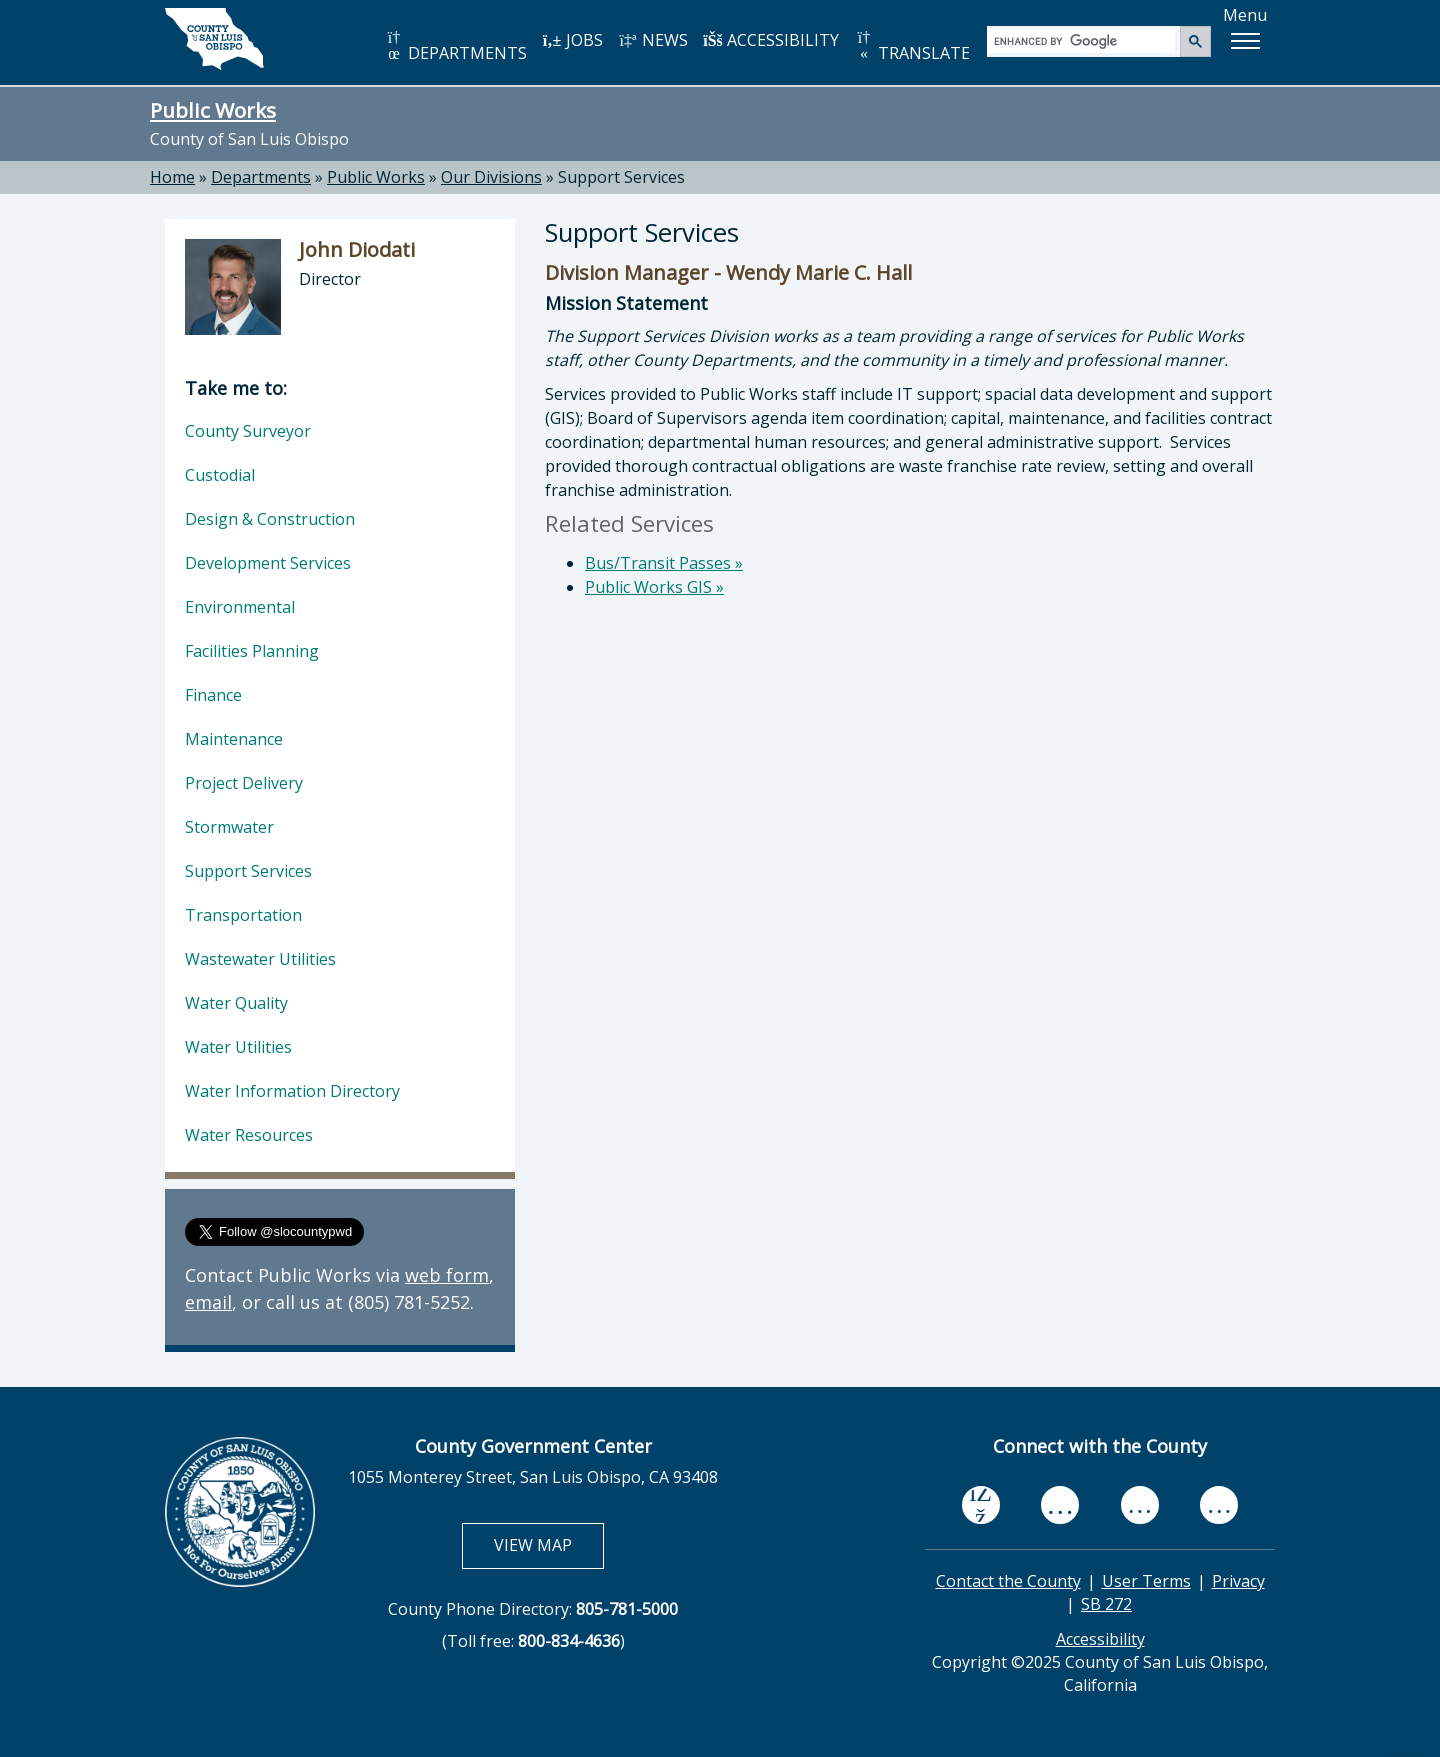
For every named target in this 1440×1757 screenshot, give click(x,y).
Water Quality (236, 1003)
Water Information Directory (292, 1091)
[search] (1084, 40)
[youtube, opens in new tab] (1060, 1505)
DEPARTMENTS (455, 46)
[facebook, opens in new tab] (981, 1506)
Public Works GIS (654, 587)
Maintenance (234, 739)
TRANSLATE (912, 46)
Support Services (248, 871)
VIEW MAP (548, 1544)
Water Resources (249, 1135)
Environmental (240, 607)
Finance (213, 695)
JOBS (572, 40)
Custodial (220, 475)
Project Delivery (244, 783)
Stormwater (229, 827)
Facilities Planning (252, 651)
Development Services (268, 563)
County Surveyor (248, 431)
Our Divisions (491, 177)
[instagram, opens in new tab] (1219, 1505)
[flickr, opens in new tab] (1140, 1505)
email (208, 1302)
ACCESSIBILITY (771, 40)
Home (172, 177)
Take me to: (236, 388)
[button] (1245, 41)
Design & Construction (270, 519)
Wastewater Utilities (260, 959)
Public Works (213, 110)
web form (447, 1275)
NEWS (653, 40)
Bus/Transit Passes (664, 563)
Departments (261, 177)
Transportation (243, 915)
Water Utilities (238, 1047)
